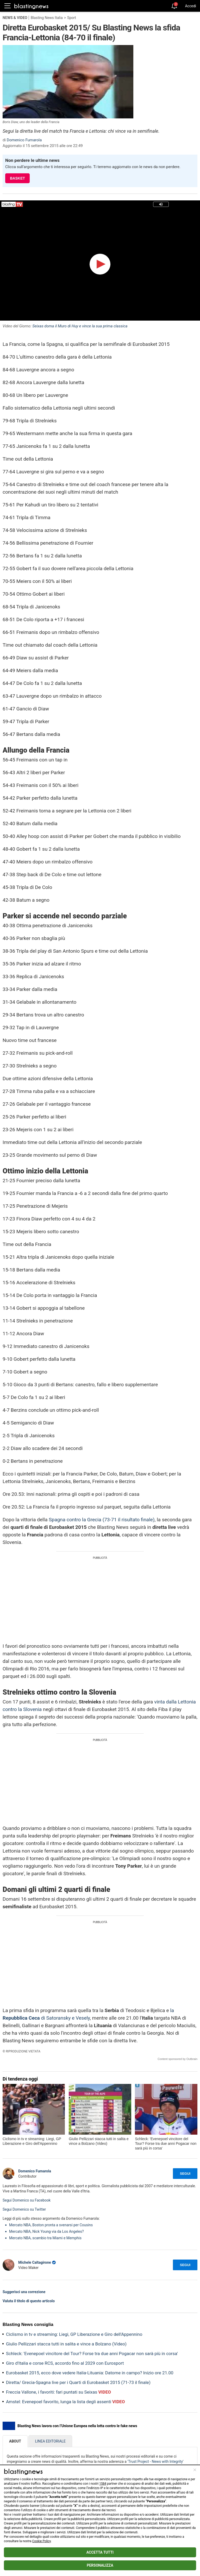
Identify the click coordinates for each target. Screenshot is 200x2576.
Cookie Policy (41, 2541)
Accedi (190, 6)
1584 (102, 2483)
